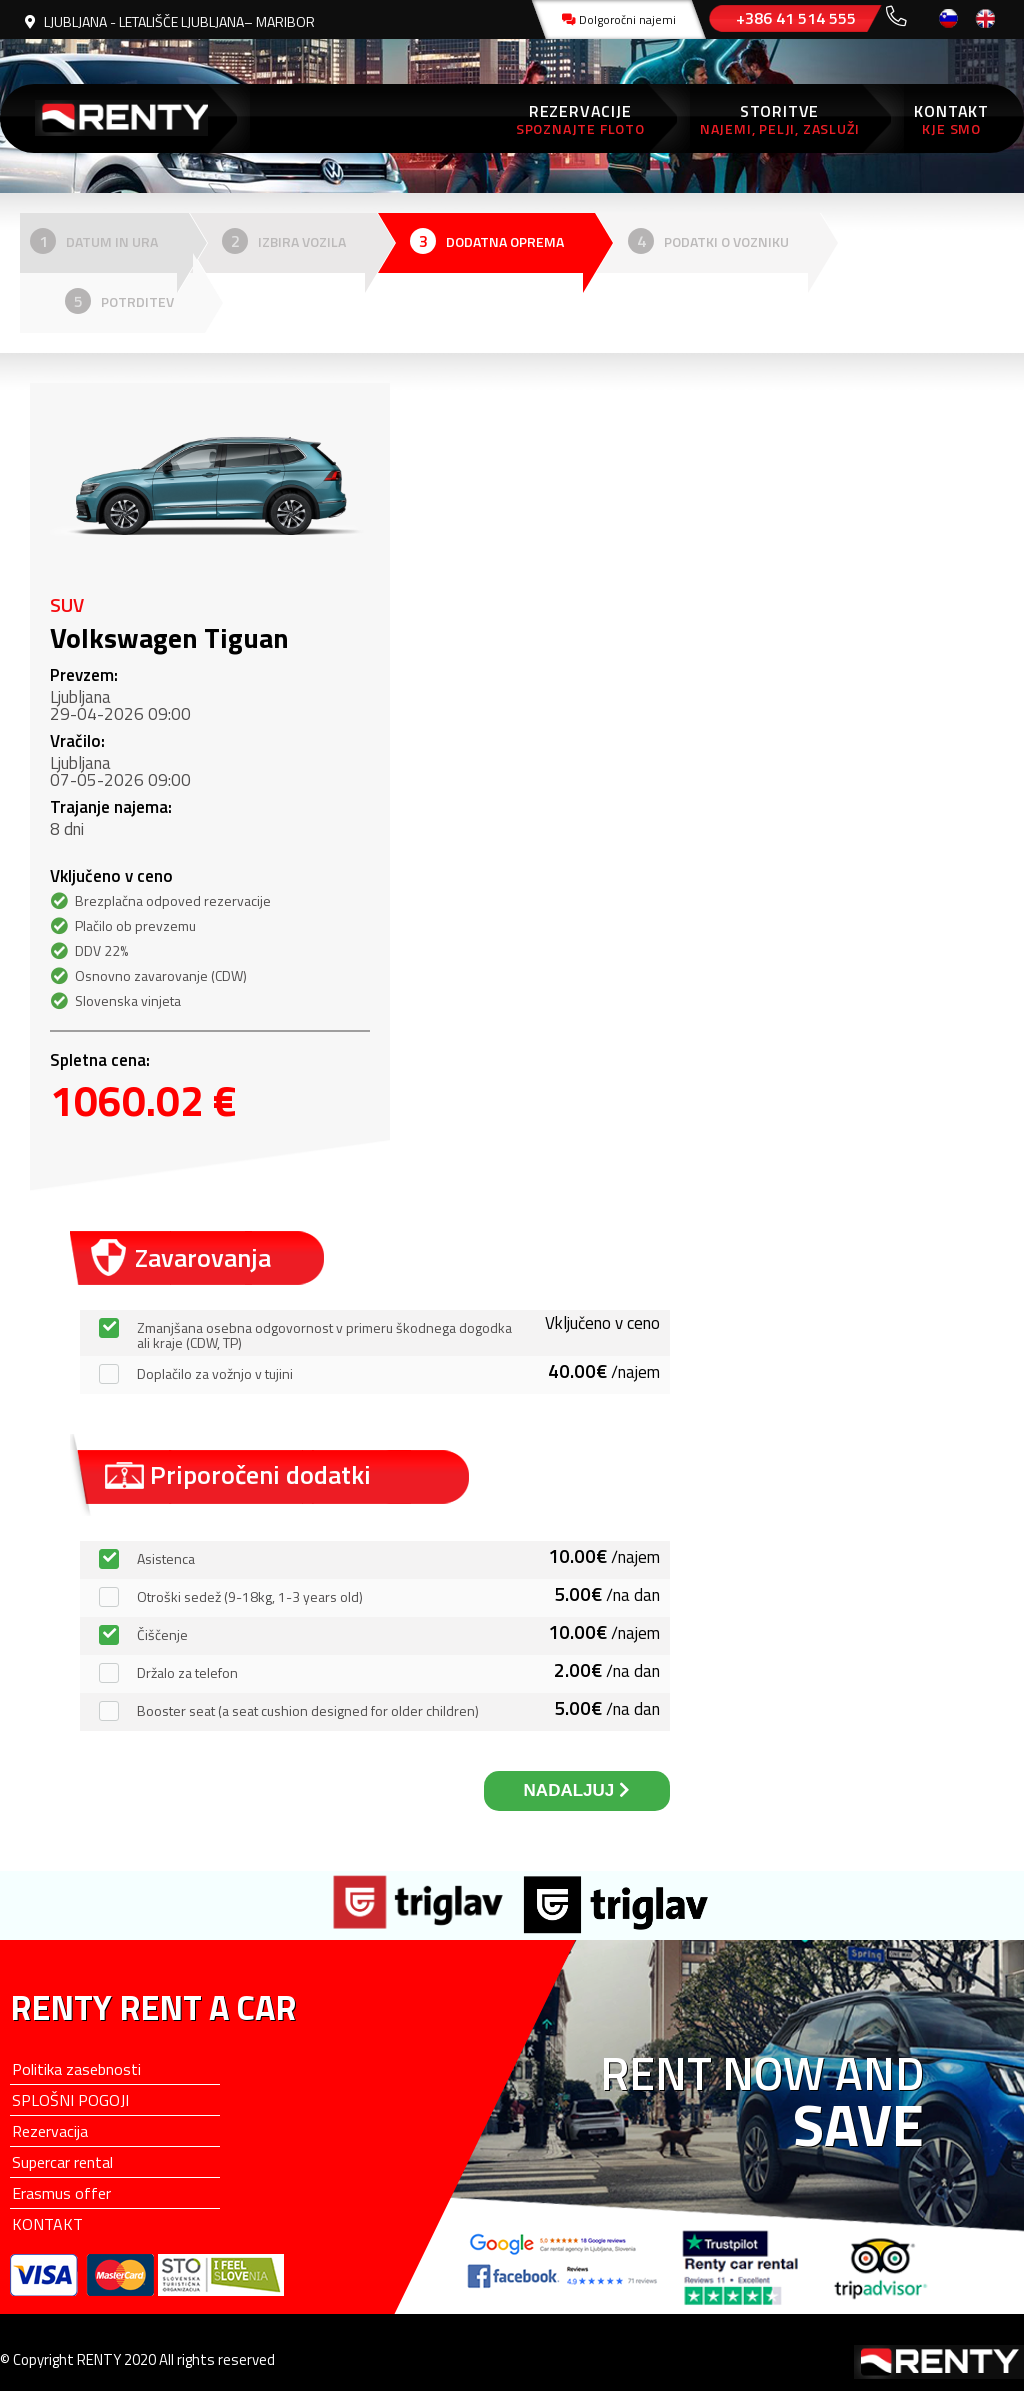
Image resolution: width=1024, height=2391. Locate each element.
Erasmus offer (61, 2193)
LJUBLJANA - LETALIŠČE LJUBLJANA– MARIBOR (170, 21)
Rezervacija (50, 2131)
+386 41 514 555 (796, 18)
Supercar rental (62, 2162)
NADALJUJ (577, 1790)
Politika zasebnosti (76, 2069)
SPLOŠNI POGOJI (70, 2100)
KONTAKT (951, 119)
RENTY (125, 118)
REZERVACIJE (580, 119)
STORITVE (780, 119)
